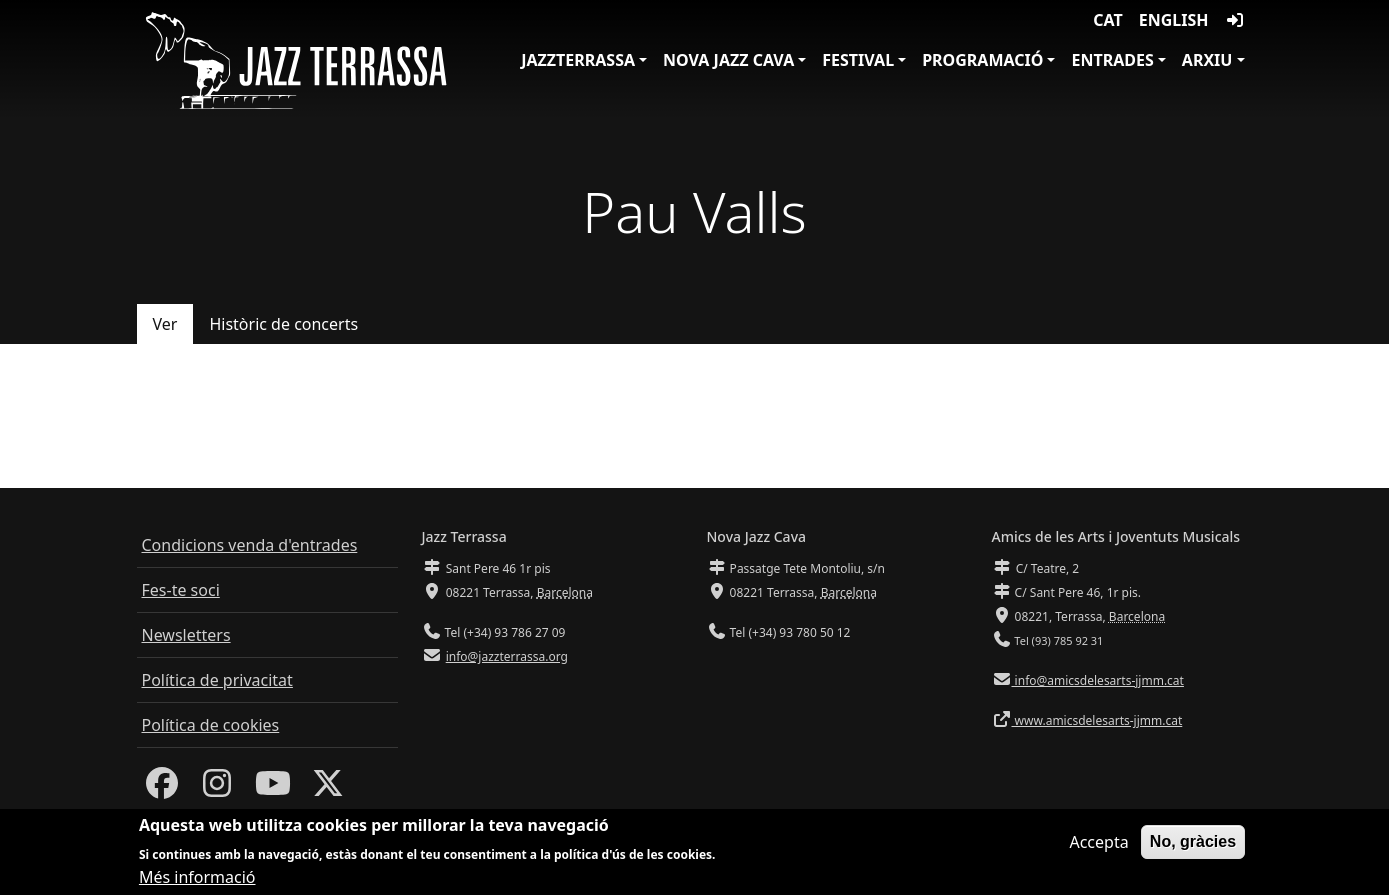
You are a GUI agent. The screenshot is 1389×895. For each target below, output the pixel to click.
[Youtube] (273, 789)
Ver (165, 324)
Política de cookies (211, 725)
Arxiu (1207, 60)
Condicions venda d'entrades (250, 545)
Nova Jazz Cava (728, 60)
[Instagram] (217, 789)
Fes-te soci (181, 590)
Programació (982, 60)
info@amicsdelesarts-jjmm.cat (1098, 680)
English (1174, 20)
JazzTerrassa (578, 60)
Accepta (1098, 843)
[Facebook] (162, 789)
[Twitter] (328, 789)
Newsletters (186, 635)
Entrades (1112, 60)
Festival (858, 60)
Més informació (197, 879)
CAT (1107, 20)
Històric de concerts (283, 324)
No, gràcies (1193, 842)
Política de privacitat (217, 680)
